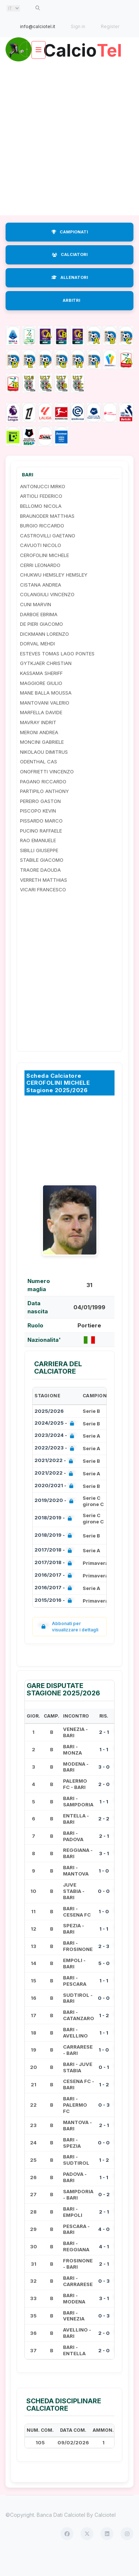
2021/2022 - (55, 1482)
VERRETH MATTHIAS (43, 901)
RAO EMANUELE (38, 862)
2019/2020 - (55, 1522)
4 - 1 (104, 2268)
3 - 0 (104, 1788)
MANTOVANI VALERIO (44, 724)
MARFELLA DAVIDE (41, 734)
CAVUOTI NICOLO (40, 567)
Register (110, 26)
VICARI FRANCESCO (43, 911)
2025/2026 (49, 1432)
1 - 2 (104, 2037)
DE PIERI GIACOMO (41, 645)
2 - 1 (104, 1753)
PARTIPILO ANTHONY (44, 813)
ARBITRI (71, 321)
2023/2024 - (55, 1457)
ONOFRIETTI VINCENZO (47, 793)
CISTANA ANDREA (40, 606)
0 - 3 (104, 2126)
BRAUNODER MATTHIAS (47, 537)
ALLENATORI (70, 298)
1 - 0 (104, 1892)
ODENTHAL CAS (38, 783)
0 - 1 (104, 2088)
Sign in (78, 26)
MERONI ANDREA (39, 753)
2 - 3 (103, 1967)
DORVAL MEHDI (37, 665)
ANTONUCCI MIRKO (42, 508)
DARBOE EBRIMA (38, 635)
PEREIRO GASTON (40, 823)
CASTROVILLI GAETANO (47, 557)
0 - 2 (104, 2216)
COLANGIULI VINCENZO (47, 616)
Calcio (69, 71)
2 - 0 (104, 1806)
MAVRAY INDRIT (38, 744)
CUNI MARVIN (35, 626)
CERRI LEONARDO (40, 586)
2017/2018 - (54, 1572)
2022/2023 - (55, 1470)
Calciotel (105, 2536)
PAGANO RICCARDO (43, 803)
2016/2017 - (54, 1597)
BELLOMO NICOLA (41, 527)
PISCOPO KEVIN (38, 832)
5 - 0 (104, 1985)
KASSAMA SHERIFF (41, 695)
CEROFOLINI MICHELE (44, 577)
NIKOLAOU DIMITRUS (44, 773)
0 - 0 (104, 1912)
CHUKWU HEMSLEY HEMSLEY (53, 596)
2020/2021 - (55, 1508)
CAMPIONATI (70, 253)
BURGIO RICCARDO (42, 547)
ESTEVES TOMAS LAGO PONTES (57, 675)
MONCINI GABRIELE (42, 763)
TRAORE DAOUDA (40, 891)
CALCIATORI (69, 275)
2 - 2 (103, 1840)
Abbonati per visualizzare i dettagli (68, 1648)
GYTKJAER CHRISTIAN (46, 685)
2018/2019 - (54, 1540)
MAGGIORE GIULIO (41, 704)
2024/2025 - (55, 1445)
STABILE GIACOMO (41, 881)
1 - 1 (103, 1771)
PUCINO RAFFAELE (41, 852)
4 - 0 (104, 2250)
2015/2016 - (54, 1622)
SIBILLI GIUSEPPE (39, 872)
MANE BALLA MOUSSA (46, 714)
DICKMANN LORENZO (44, 655)
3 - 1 (104, 1875)
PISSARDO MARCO (41, 842)
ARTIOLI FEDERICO (41, 517)
